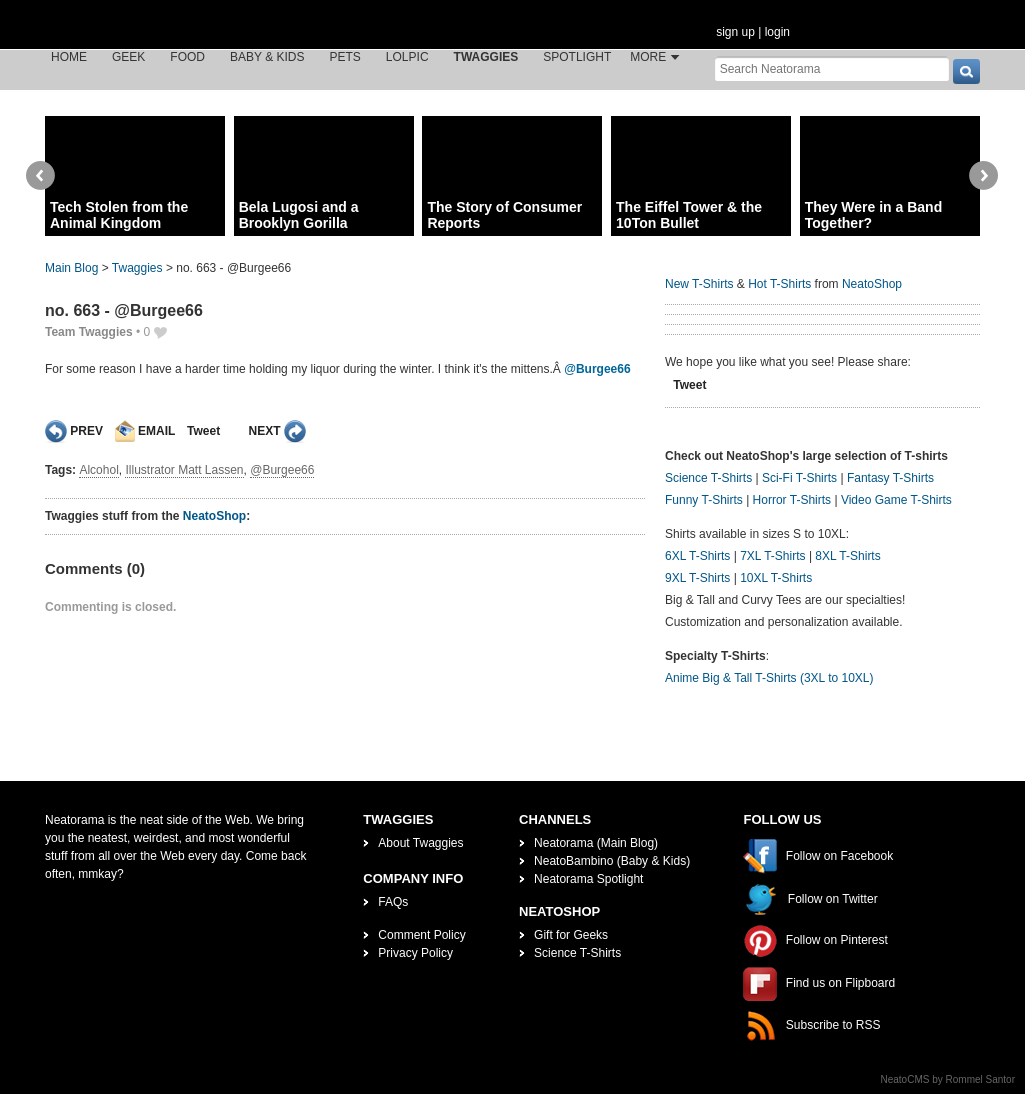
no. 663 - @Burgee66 (124, 310)
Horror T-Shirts (792, 500)
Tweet (203, 431)
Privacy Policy (415, 953)
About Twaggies (420, 843)
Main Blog (71, 268)
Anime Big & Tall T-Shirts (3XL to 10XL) (769, 678)
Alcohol (98, 470)
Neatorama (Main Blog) (596, 843)
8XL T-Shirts (847, 556)
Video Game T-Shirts (896, 500)
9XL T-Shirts (697, 578)
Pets (345, 57)
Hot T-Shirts (779, 284)
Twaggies (486, 57)
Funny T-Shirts (704, 500)
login (777, 32)
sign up (735, 32)
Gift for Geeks (571, 935)
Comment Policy (421, 935)
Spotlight (577, 57)
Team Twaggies (89, 332)
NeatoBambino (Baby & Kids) (612, 861)
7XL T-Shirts (772, 556)
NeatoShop (214, 516)
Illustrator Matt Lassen (184, 470)
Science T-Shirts (708, 478)
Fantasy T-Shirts (890, 478)
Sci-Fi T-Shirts (799, 478)
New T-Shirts (699, 284)
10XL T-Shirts (776, 578)
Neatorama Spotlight (588, 879)
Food (187, 57)
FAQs (393, 902)
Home (69, 57)
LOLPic (407, 57)
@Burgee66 (597, 369)
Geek (128, 57)
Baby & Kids (267, 57)
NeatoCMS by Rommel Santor (948, 1079)
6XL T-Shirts (697, 556)
